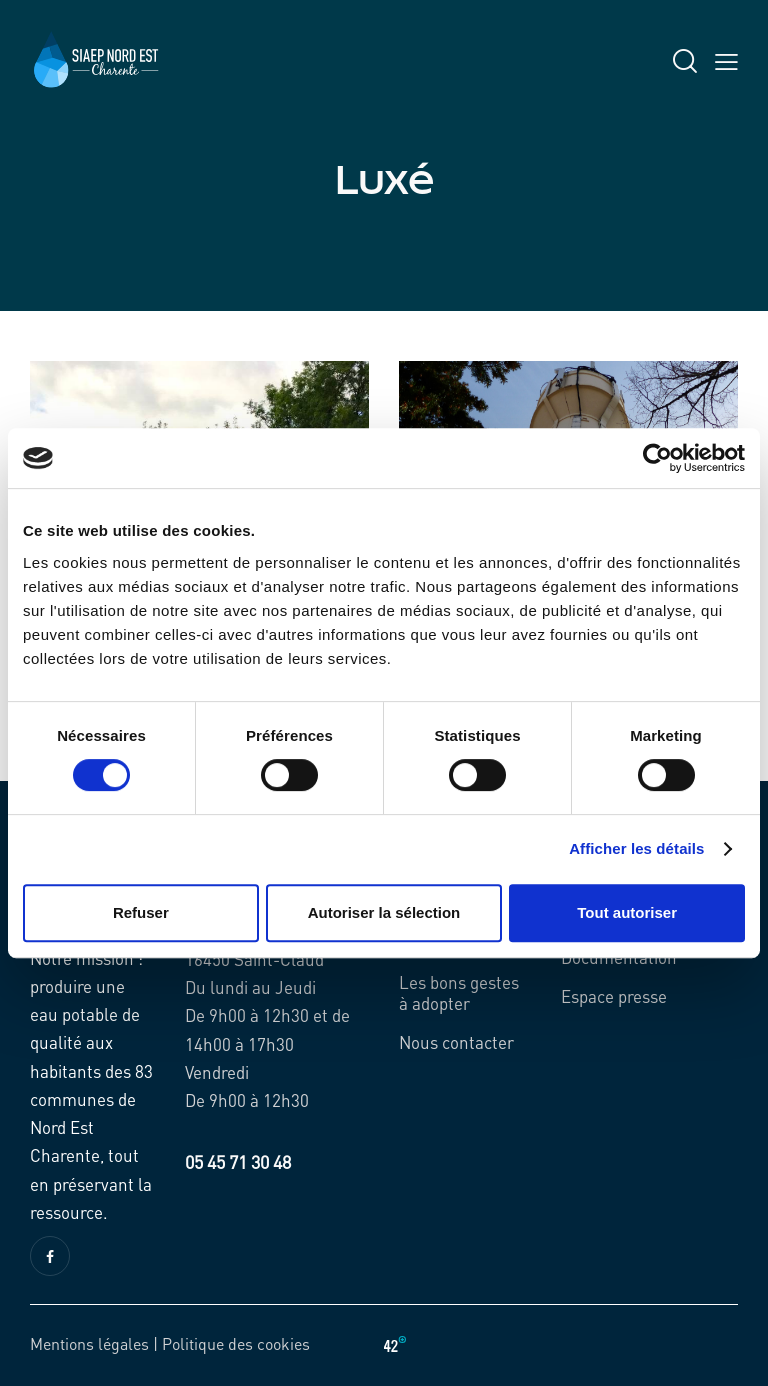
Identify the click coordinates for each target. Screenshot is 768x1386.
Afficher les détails (636, 848)
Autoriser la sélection (384, 912)
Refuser (141, 912)
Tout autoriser (627, 912)
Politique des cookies (236, 1343)
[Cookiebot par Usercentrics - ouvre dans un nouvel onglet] (657, 458)
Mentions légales (89, 1343)
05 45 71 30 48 (238, 1161)
